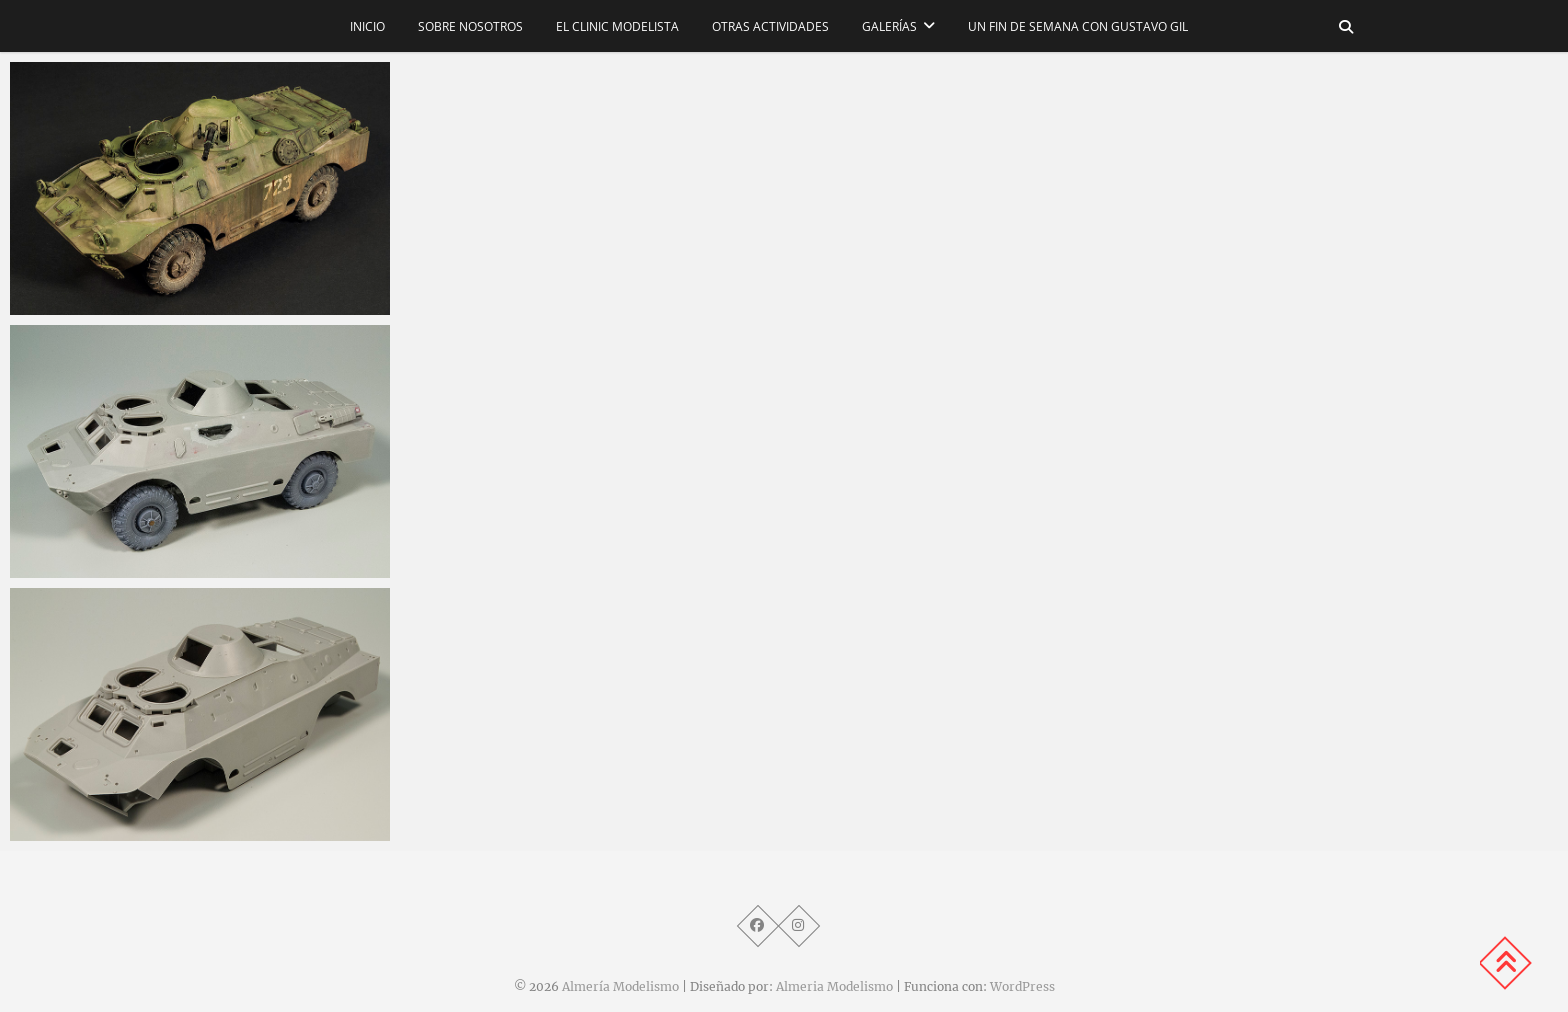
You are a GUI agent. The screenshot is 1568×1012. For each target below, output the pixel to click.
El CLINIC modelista (617, 26)
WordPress (1022, 986)
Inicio (367, 26)
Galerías (889, 26)
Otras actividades (770, 26)
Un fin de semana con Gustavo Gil (1078, 26)
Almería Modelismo (620, 986)
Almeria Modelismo (834, 986)
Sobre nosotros (470, 26)
